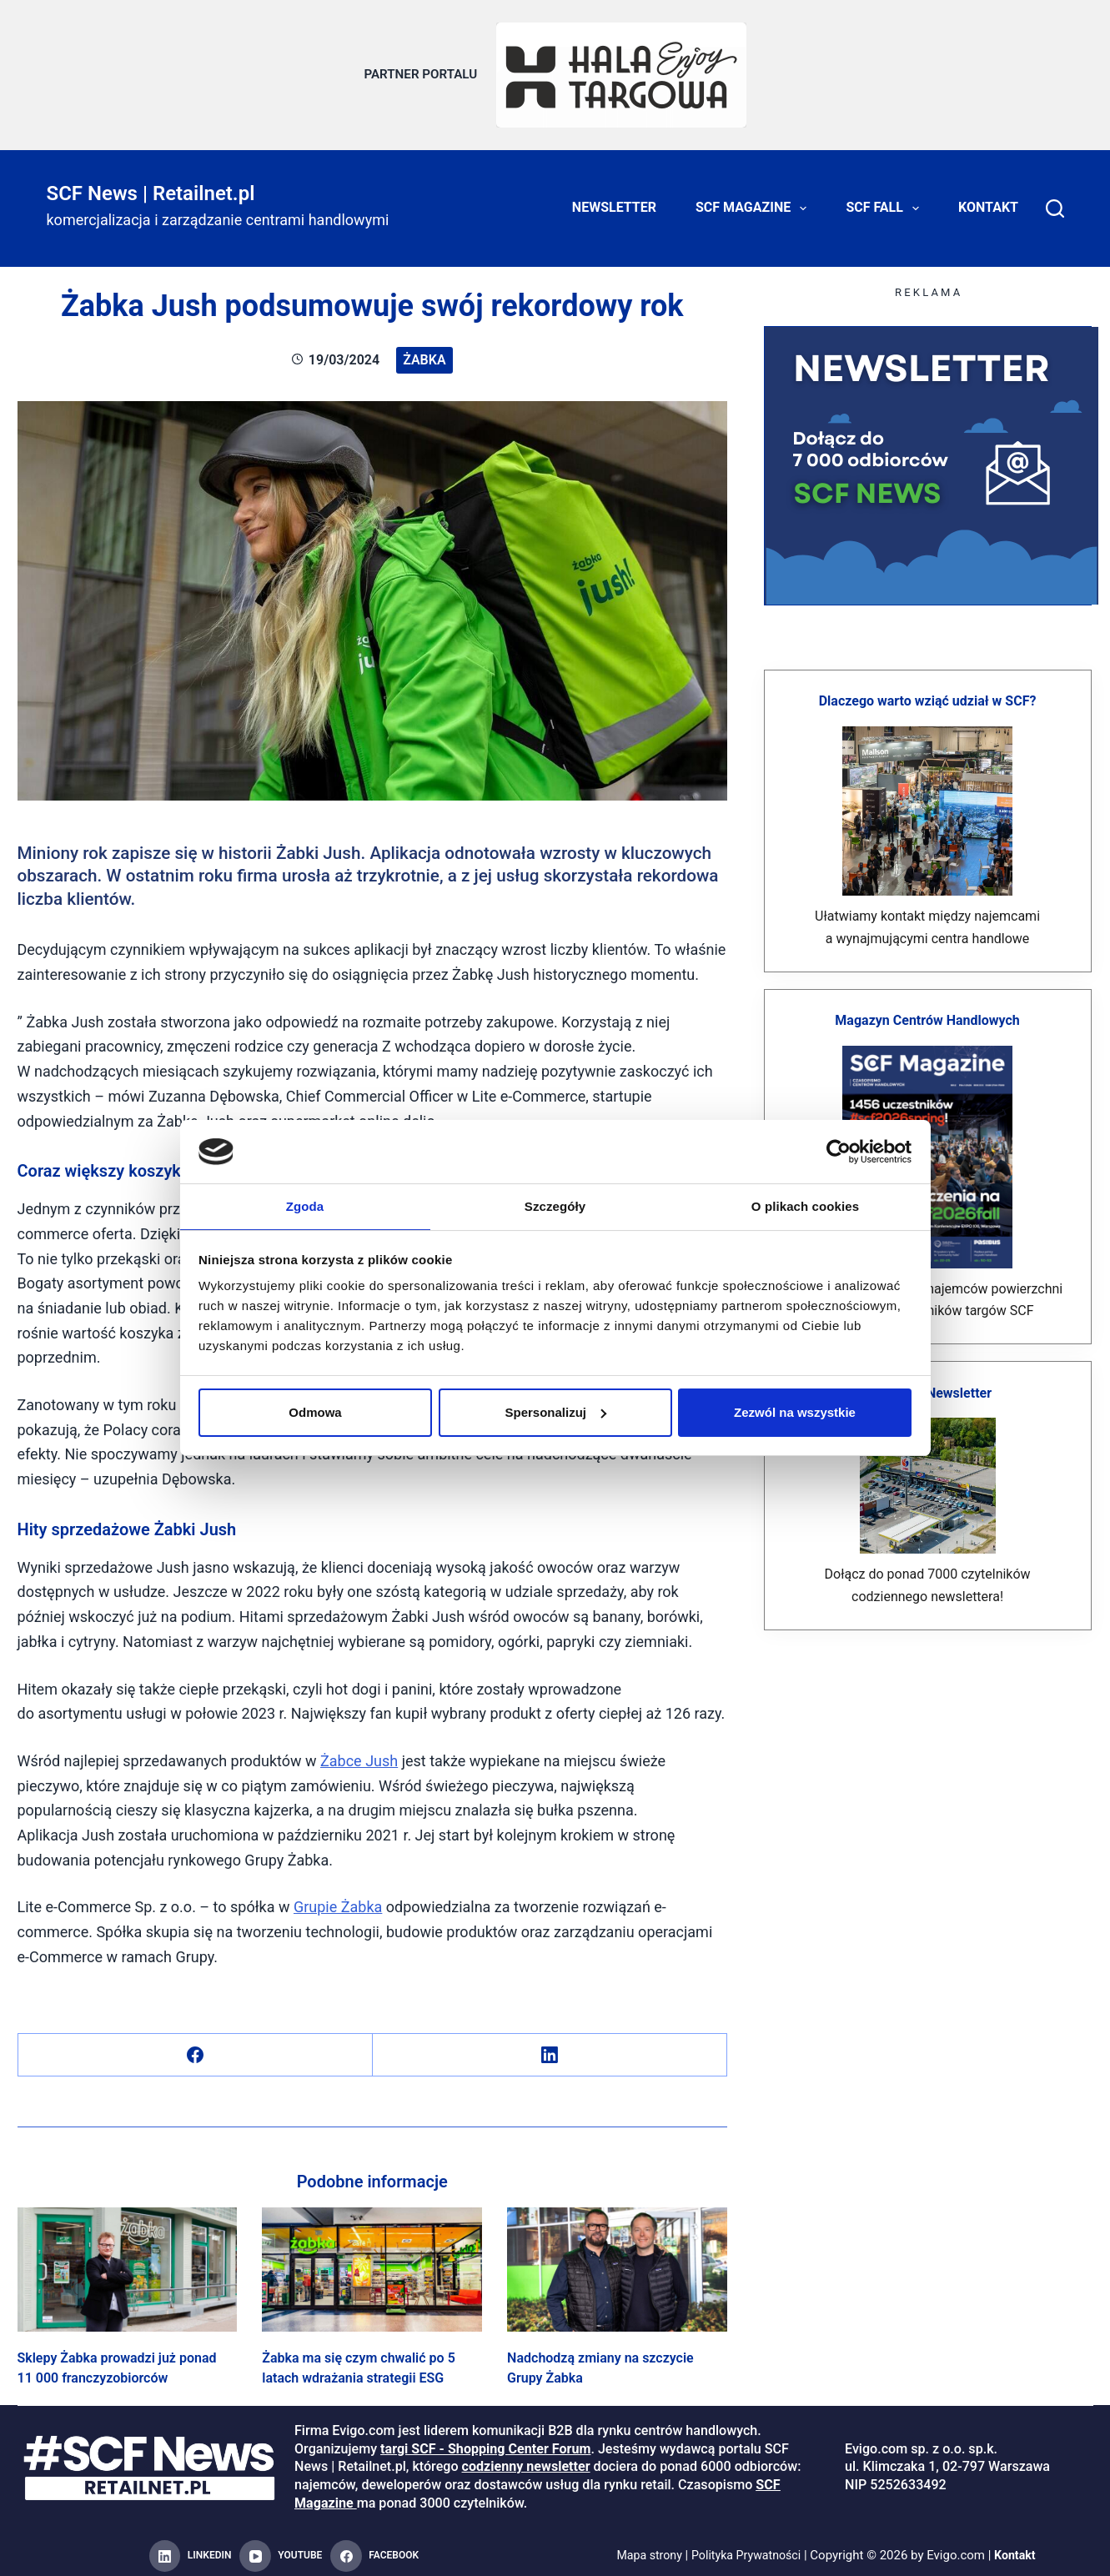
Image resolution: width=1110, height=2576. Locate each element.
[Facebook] (195, 2047)
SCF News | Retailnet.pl (151, 185)
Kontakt (988, 200)
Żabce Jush (359, 1752)
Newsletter (614, 200)
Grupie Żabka (338, 1899)
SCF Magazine (754, 200)
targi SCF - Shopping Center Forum (485, 2440)
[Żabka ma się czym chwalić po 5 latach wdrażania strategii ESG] (372, 2261)
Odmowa (315, 1413)
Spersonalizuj (555, 1413)
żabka (424, 351)
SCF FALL (886, 200)
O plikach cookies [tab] (805, 1205)
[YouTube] (280, 2548)
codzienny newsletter (526, 2459)
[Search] (1055, 200)
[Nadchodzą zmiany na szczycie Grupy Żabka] (617, 2261)
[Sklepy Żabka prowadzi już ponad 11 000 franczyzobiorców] (128, 2261)
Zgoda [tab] (305, 1205)
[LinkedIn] (550, 2047)
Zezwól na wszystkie (795, 1413)
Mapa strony (645, 2547)
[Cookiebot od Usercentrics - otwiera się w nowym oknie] (839, 1150)
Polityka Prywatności (747, 2547)
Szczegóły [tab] (555, 1205)
